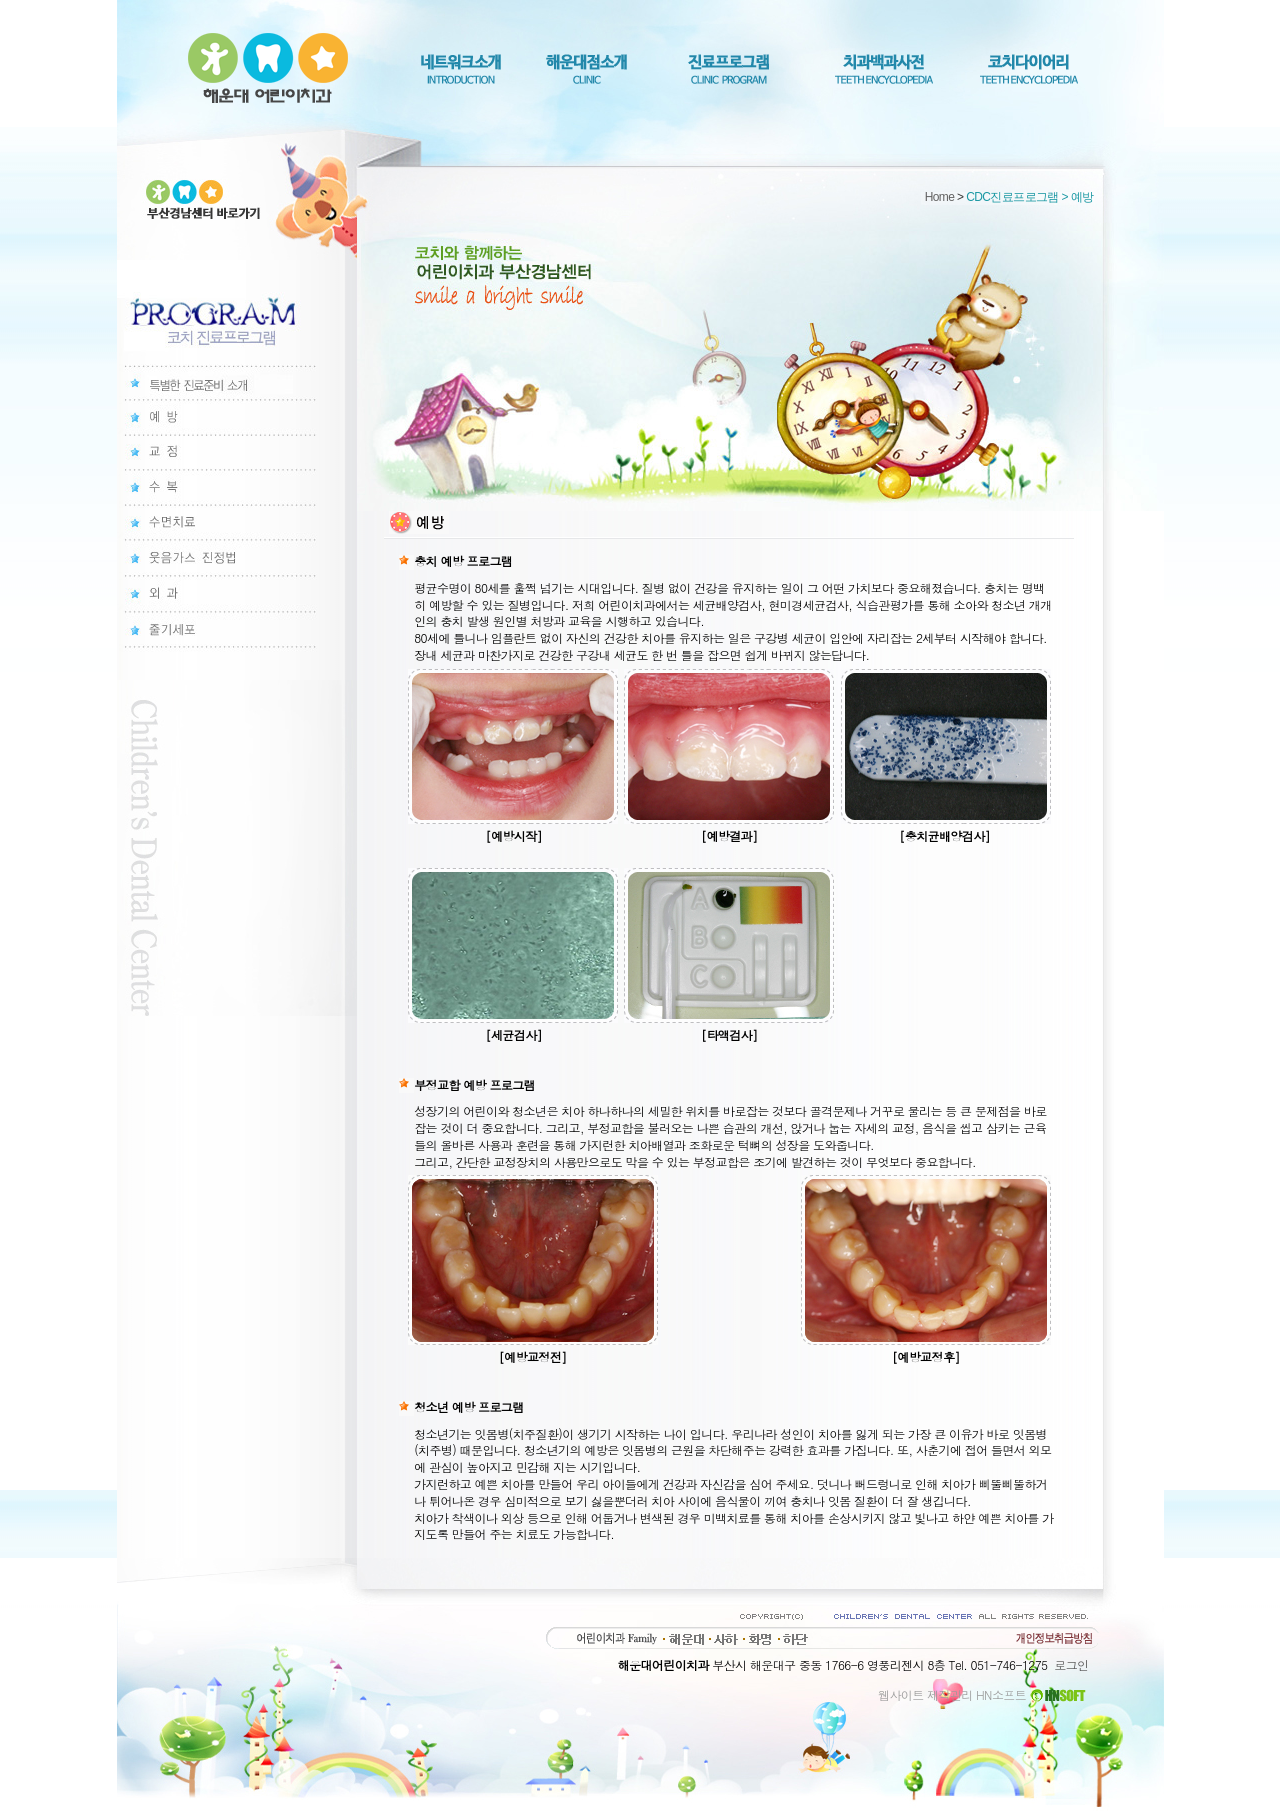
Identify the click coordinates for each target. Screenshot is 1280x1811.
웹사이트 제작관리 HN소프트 (983, 1694)
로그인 (1071, 1664)
